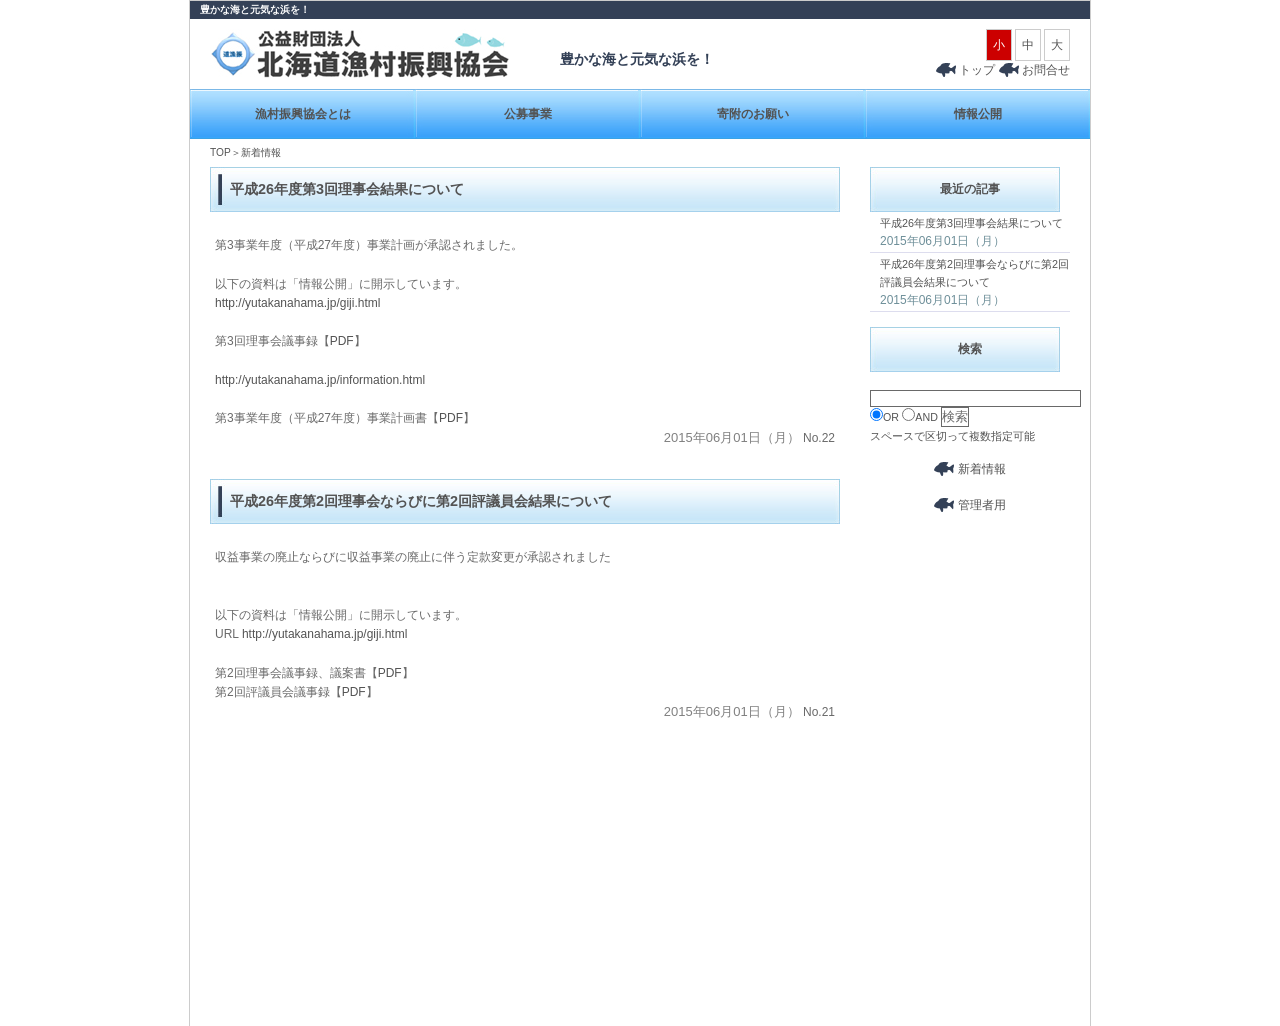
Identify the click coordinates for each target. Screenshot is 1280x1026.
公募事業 (528, 114)
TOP (220, 152)
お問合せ (1046, 70)
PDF (342, 341)
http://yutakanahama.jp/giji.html (297, 303)
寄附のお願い (753, 114)
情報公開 (978, 114)
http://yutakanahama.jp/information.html (320, 380)
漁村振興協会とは (303, 114)
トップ (965, 70)
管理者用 (969, 505)
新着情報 (969, 469)
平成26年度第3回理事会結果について (971, 223)
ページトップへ (1046, 901)
